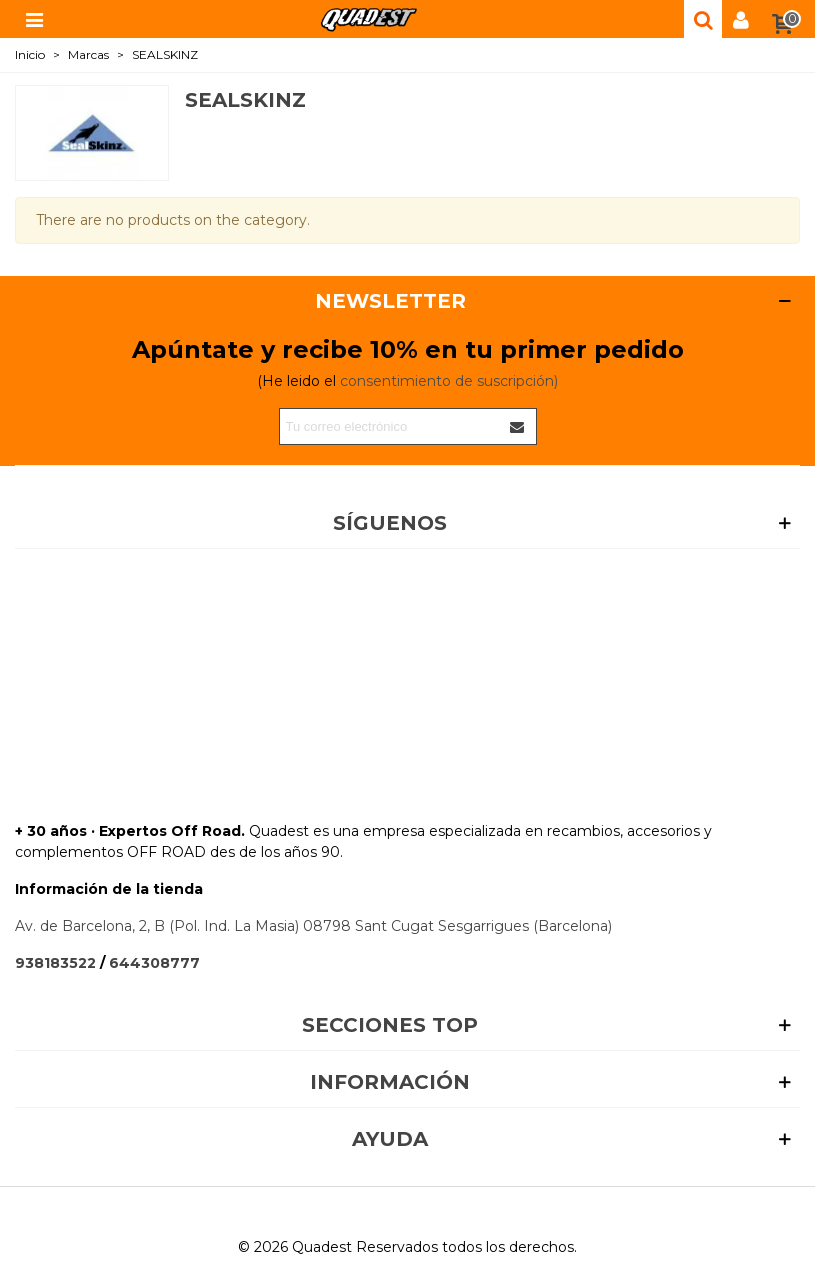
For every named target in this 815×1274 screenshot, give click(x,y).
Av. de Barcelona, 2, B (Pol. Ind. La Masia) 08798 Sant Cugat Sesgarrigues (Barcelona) (313, 926)
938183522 (55, 963)
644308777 (154, 963)
